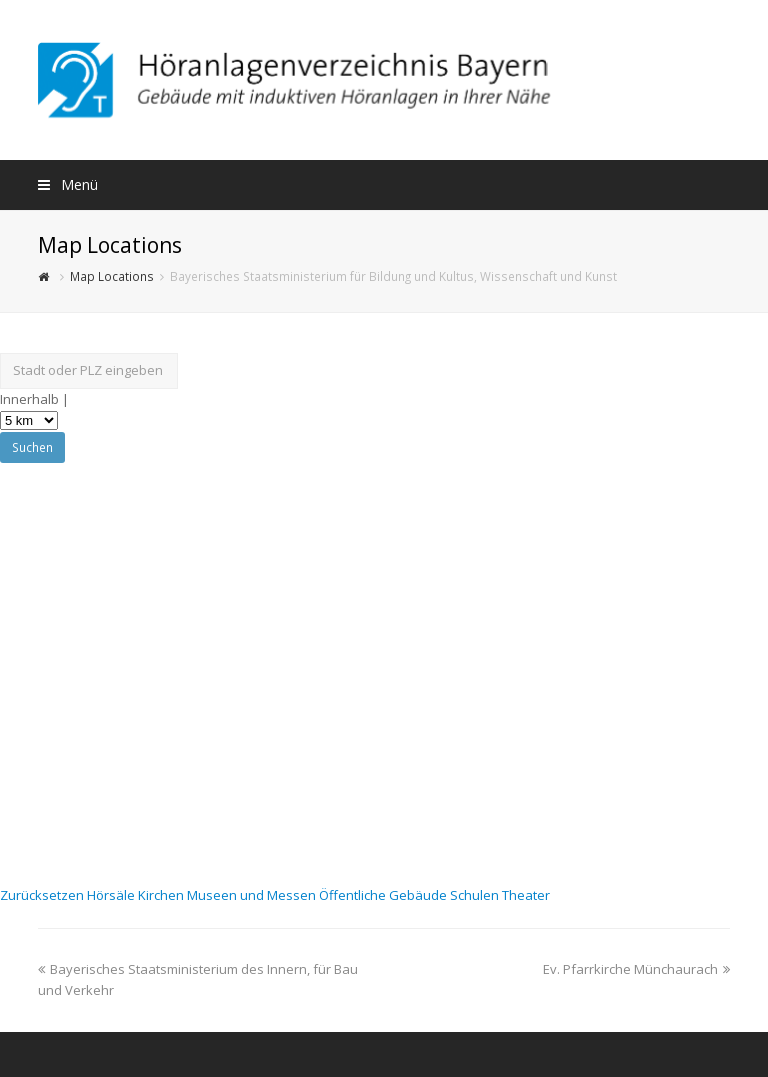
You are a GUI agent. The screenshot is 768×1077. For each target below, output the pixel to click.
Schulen (476, 895)
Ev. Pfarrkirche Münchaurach (636, 969)
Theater (526, 895)
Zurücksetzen (43, 895)
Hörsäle (112, 895)
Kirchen (162, 895)
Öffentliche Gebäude (384, 895)
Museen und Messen (253, 895)
